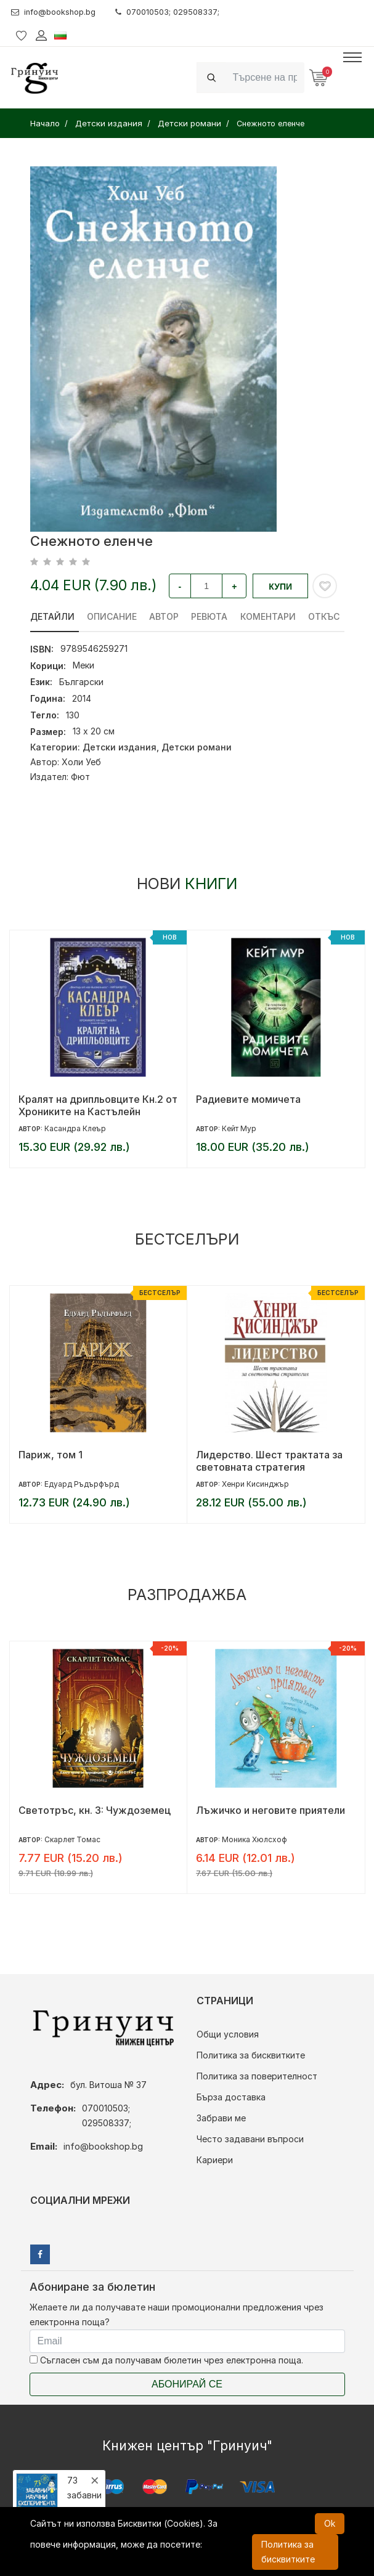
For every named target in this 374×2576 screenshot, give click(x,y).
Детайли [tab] (52, 616)
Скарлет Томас (72, 1839)
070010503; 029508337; (179, 12)
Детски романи (196, 747)
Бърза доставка (231, 2097)
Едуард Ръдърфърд (81, 1484)
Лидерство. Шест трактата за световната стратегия (269, 1460)
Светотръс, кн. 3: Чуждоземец (94, 1810)
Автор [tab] (165, 616)
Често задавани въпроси (250, 2139)
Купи (280, 586)
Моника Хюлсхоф (254, 1839)
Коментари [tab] (270, 616)
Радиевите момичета (248, 1099)
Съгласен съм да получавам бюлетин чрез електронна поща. (166, 2360)
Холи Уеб (81, 762)
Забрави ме (221, 2118)
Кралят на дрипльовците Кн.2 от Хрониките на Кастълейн (97, 1105)
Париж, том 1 (50, 1454)
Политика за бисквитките (251, 2055)
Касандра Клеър (75, 1128)
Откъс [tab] (326, 616)
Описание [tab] (112, 616)
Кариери (215, 2160)
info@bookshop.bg (57, 12)
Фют (80, 776)
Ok (329, 2523)
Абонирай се (187, 2384)
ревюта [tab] (211, 616)
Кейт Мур (239, 1128)
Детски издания (120, 747)
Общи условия (228, 2034)
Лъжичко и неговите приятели (270, 1810)
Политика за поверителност (257, 2076)
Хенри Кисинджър (255, 1484)
